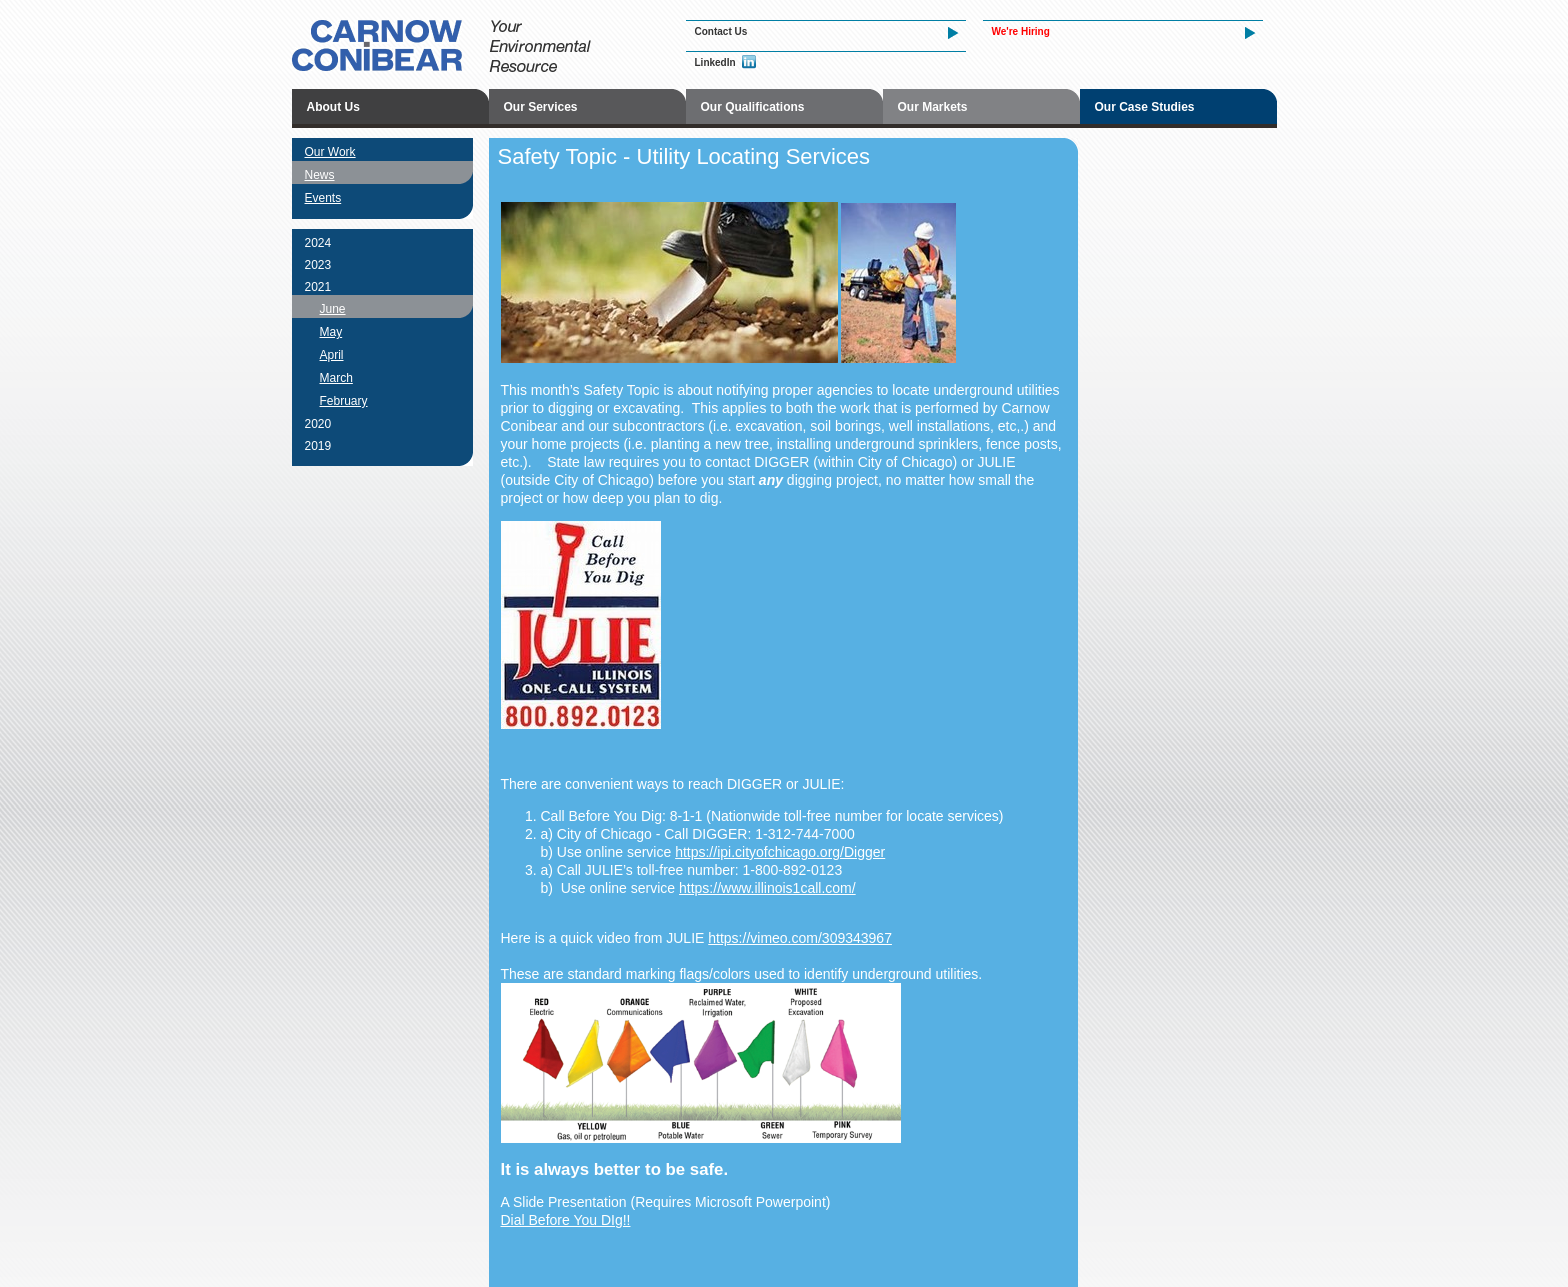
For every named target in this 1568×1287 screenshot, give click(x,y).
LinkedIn (715, 62)
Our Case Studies (1145, 107)
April (332, 355)
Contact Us (721, 31)
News (320, 175)
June (333, 309)
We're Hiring (1021, 31)
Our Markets (933, 107)
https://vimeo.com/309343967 (800, 938)
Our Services (541, 107)
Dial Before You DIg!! (566, 1220)
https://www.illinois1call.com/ (767, 888)
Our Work (330, 152)
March (336, 378)
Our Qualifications (753, 107)
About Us (333, 107)
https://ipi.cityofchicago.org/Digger (780, 852)
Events (323, 198)
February (344, 401)
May (331, 332)
